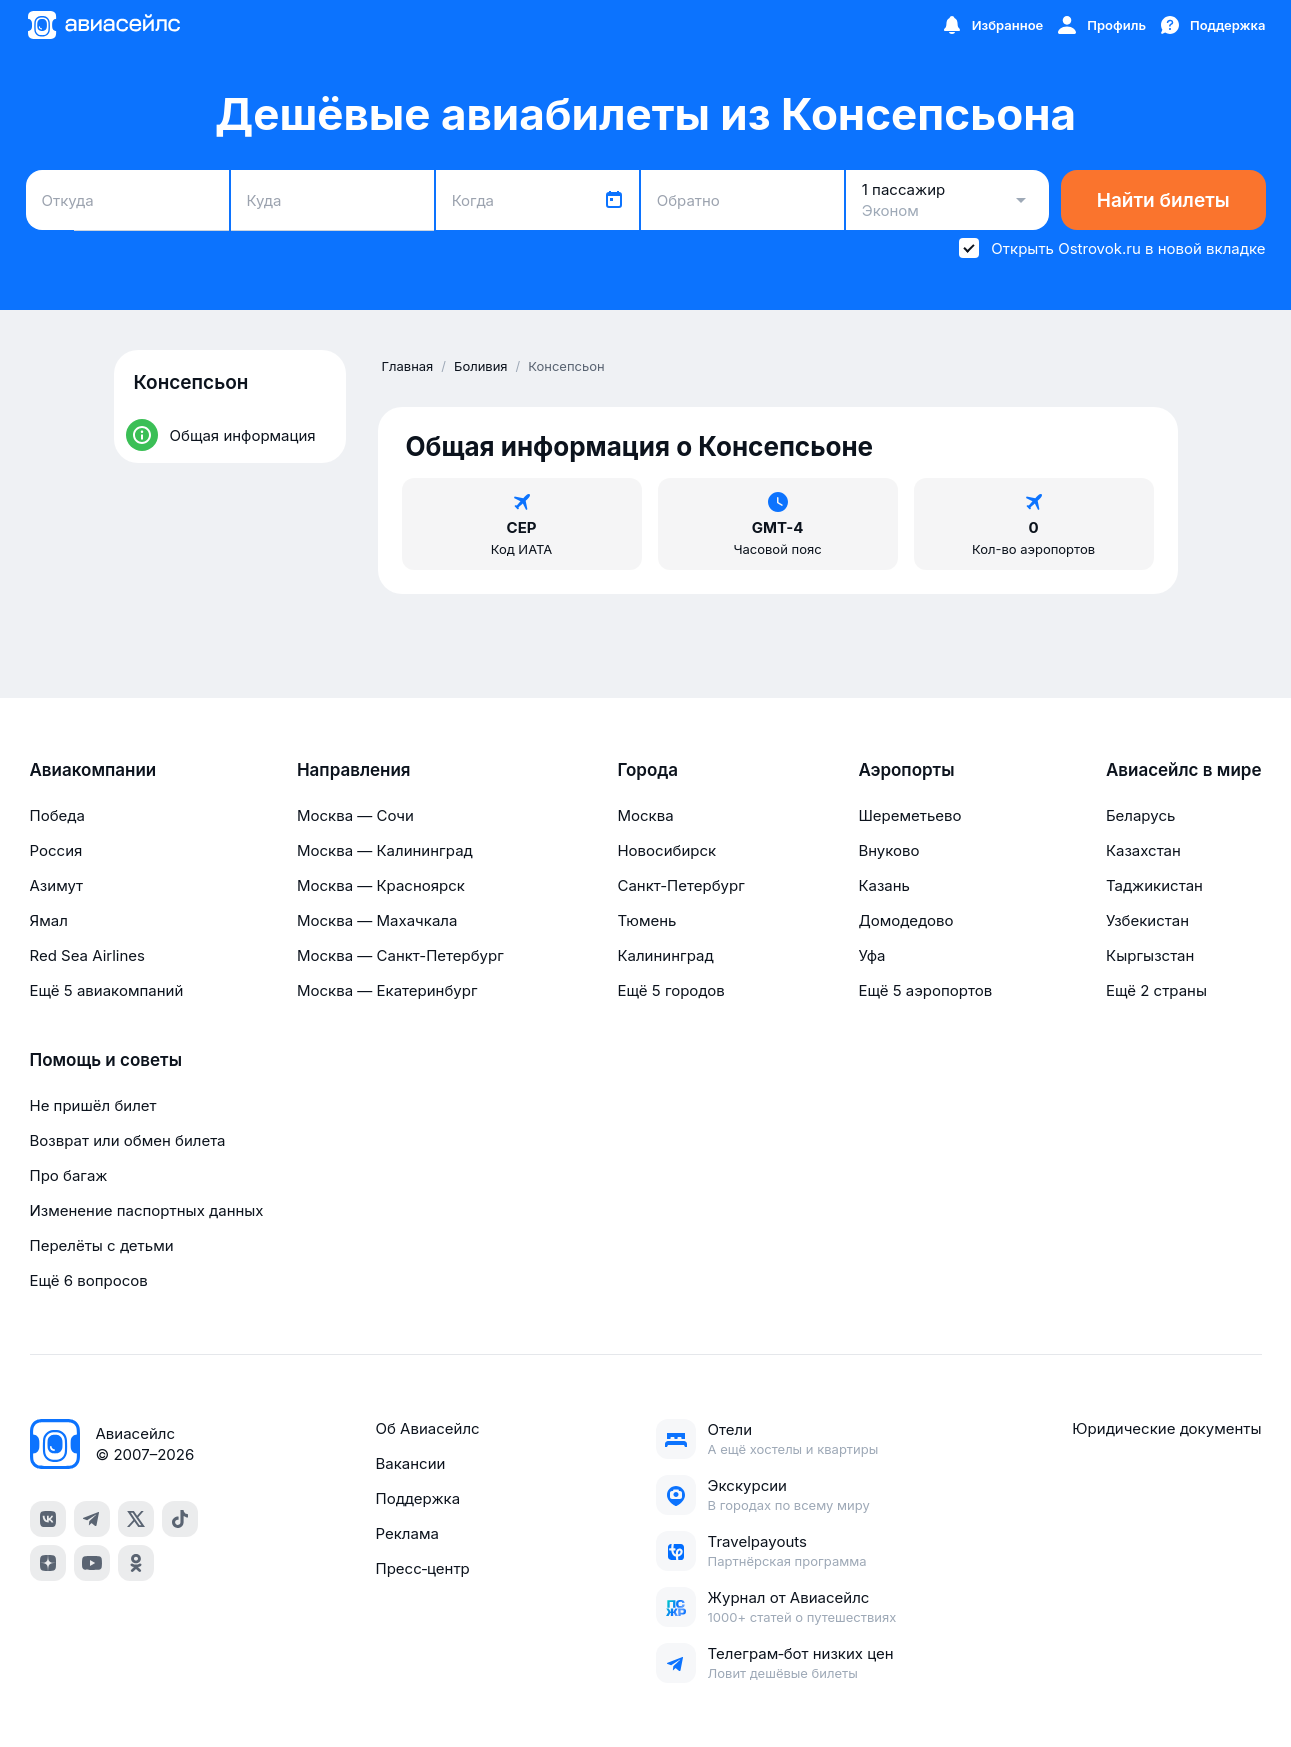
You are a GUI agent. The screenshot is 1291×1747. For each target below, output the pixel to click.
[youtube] (92, 1563)
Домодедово (905, 920)
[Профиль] (1100, 25)
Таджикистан (1154, 885)
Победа (57, 815)
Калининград (665, 955)
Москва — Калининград (385, 850)
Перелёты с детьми (102, 1245)
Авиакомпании (93, 770)
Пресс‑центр (422, 1568)
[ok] (136, 1563)
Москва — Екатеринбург (387, 990)
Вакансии (410, 1463)
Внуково (888, 850)
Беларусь (1140, 815)
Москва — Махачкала (377, 920)
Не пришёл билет (93, 1105)
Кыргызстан (1150, 955)
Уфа (871, 955)
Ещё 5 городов (670, 990)
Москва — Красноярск (381, 885)
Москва (645, 815)
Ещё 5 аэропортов (925, 990)
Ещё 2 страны (1156, 990)
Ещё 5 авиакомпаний (107, 990)
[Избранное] (992, 25)
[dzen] (48, 1563)
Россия (56, 850)
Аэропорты (906, 770)
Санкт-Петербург (680, 885)
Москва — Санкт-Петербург (400, 955)
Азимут (57, 885)
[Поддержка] (1212, 25)
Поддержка (417, 1498)
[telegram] (92, 1519)
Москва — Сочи (355, 815)
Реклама (406, 1533)
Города (647, 770)
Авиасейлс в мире (1184, 770)
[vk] (48, 1519)
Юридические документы (1166, 1428)
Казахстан (1143, 850)
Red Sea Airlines (87, 955)
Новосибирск (666, 850)
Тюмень (646, 920)
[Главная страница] (103, 25)
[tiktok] (180, 1519)
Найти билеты (1163, 200)
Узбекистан (1147, 920)
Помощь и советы (106, 1060)
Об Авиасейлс (427, 1428)
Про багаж (69, 1175)
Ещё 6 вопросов (89, 1280)
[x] (136, 1519)
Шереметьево (909, 815)
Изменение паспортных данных (147, 1210)
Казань (884, 885)
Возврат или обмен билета (128, 1140)
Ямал (49, 920)
